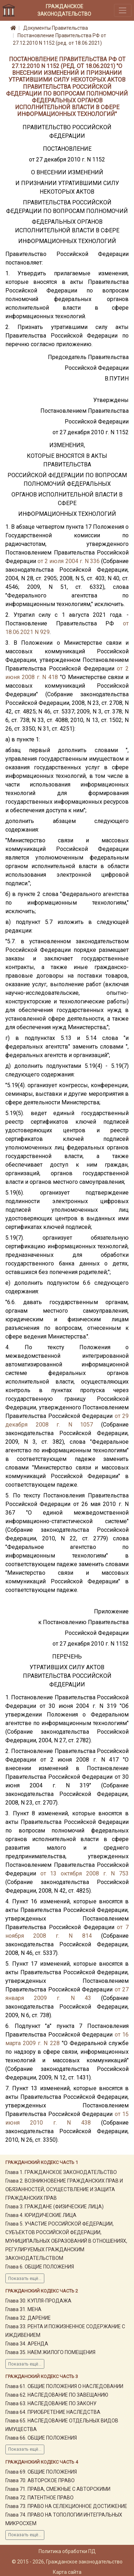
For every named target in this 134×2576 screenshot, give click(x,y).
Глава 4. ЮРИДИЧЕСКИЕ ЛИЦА (40, 2215)
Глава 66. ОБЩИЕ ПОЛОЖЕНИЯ (41, 2438)
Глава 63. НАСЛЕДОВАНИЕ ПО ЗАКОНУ (50, 2403)
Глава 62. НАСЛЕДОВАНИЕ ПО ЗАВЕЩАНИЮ (56, 2395)
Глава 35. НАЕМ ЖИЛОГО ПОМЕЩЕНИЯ (50, 2352)
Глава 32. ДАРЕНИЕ (28, 2318)
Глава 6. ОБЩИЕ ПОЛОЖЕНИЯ (39, 2267)
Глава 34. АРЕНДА (26, 2344)
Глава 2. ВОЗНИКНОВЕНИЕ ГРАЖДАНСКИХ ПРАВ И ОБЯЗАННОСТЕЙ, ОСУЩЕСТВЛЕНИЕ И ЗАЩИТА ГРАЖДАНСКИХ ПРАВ (64, 2189)
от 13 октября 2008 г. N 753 (84, 1873)
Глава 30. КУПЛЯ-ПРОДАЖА (38, 2301)
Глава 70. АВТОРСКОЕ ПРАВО (40, 2480)
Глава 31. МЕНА (23, 2309)
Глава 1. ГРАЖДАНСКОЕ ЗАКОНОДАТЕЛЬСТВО (61, 2172)
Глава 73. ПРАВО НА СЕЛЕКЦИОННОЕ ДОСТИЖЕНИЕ (66, 2506)
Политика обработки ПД (67, 2551)
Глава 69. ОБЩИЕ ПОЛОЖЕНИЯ (41, 2472)
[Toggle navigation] (122, 10)
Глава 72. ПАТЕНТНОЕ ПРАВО (39, 2497)
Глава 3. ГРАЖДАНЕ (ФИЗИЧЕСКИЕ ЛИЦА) (54, 2206)
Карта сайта (67, 2572)
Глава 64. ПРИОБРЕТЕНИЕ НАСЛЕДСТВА (52, 2412)
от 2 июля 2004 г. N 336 (69, 561)
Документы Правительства (55, 28)
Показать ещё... (24, 2278)
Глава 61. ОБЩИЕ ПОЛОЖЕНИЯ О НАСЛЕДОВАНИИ (64, 2386)
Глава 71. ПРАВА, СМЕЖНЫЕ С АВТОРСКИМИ (57, 2489)
